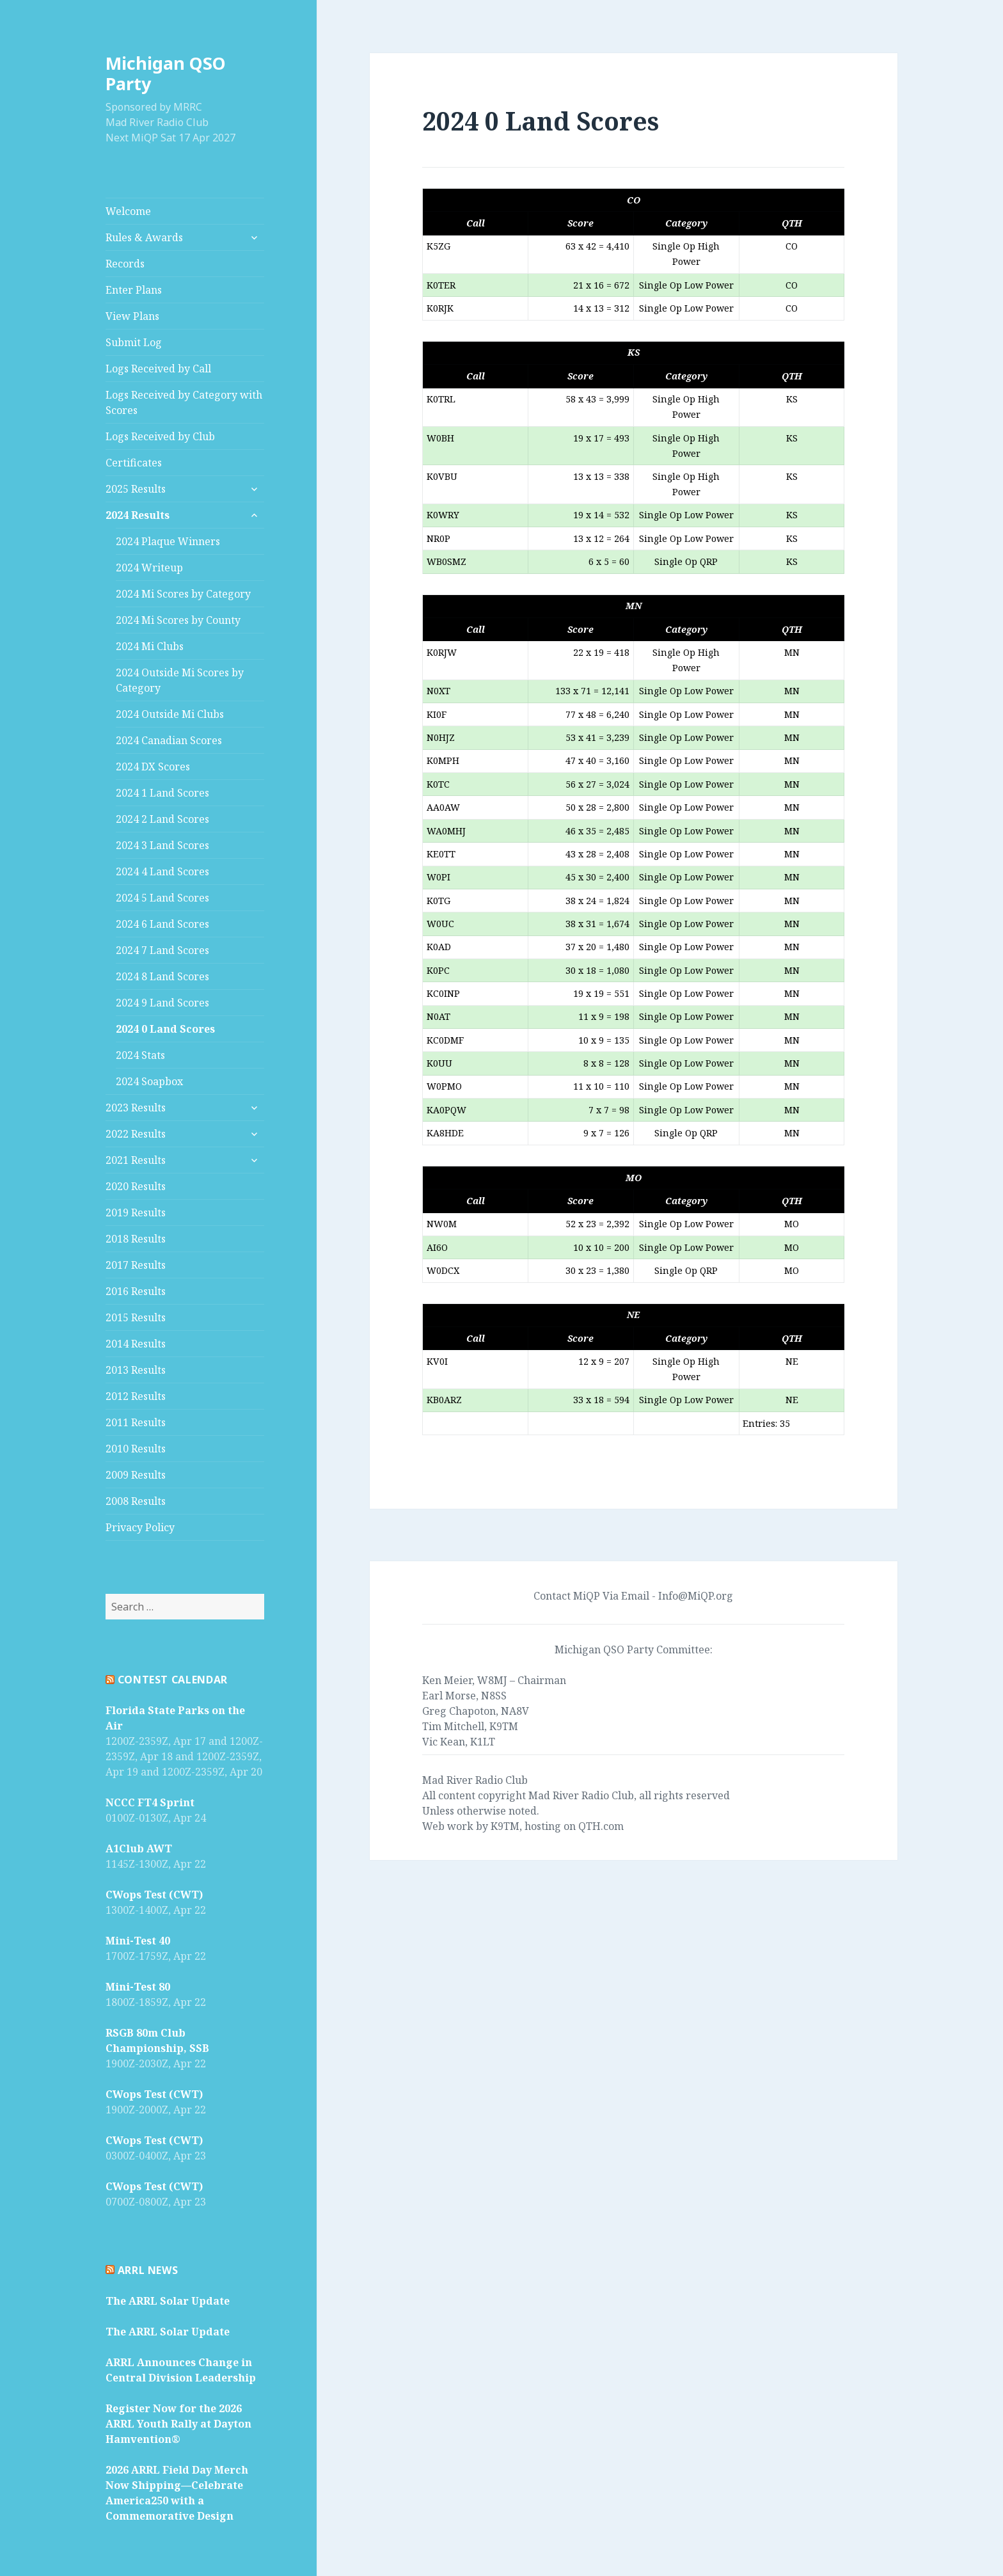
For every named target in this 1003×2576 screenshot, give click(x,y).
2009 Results (136, 1475)
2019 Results (136, 1212)
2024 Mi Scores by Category (183, 594)
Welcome (128, 211)
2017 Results (136, 1265)
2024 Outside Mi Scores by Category (180, 680)
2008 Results (136, 1501)
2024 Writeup (149, 568)
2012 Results (136, 1396)
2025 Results (136, 489)
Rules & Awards (144, 237)
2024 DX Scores (153, 766)
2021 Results (136, 1160)
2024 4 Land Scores (162, 871)
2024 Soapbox (149, 1081)
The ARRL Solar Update (168, 2301)
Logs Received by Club (160, 436)
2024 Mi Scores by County (178, 620)
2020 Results (136, 1186)
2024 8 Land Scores (162, 976)
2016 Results (136, 1291)
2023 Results (136, 1108)
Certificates (134, 463)
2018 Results (136, 1239)
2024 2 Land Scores (162, 819)
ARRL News (148, 2270)
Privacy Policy (140, 1527)
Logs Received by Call (158, 369)
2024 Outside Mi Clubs (170, 714)
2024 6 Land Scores (162, 924)
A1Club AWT (139, 1848)
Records (125, 264)
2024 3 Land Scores (162, 845)
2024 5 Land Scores (162, 898)
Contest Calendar (173, 1680)
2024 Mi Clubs (150, 646)
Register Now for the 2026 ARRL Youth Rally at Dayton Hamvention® (178, 2423)
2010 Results (136, 1449)
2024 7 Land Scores (162, 950)
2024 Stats (140, 1055)
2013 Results (136, 1370)
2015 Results (136, 1317)
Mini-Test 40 (138, 1941)
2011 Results (136, 1422)
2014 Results (136, 1344)
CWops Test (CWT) (154, 1895)
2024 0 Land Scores (165, 1029)
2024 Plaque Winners (168, 541)
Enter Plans (134, 290)
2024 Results (138, 515)
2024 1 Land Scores (162, 793)
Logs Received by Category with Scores (184, 402)
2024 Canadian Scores (169, 740)
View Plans (132, 316)
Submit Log (134, 342)
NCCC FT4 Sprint (150, 1802)
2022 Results (136, 1134)
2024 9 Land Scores (162, 1003)
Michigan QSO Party (166, 73)
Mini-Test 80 (138, 1987)
